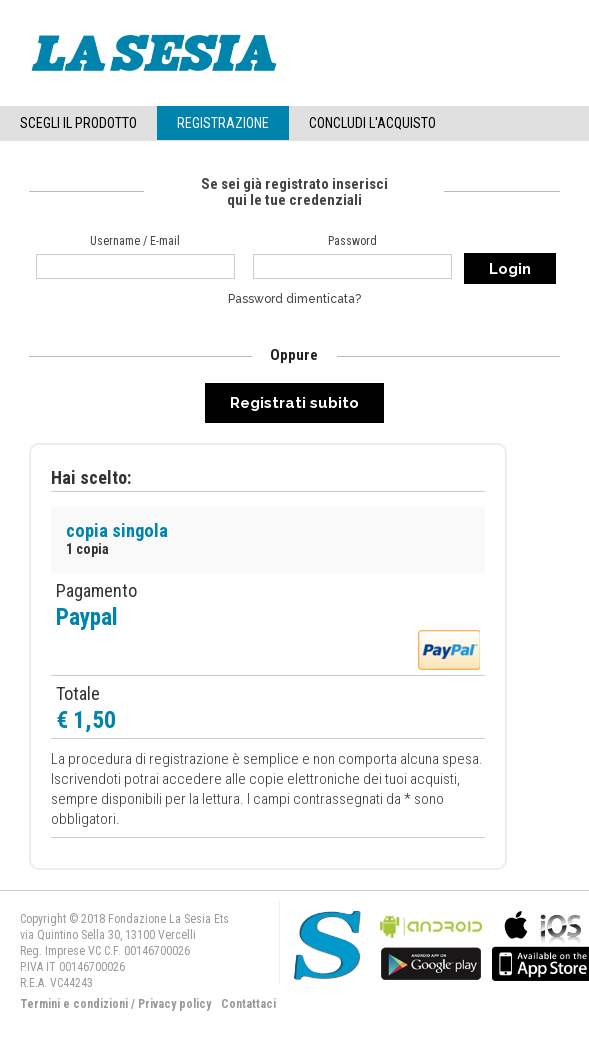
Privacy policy (174, 1004)
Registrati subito (294, 403)
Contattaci (248, 1004)
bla (431, 943)
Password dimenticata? (294, 299)
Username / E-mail (135, 241)
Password (352, 241)
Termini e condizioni (74, 1004)
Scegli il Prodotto (78, 123)
